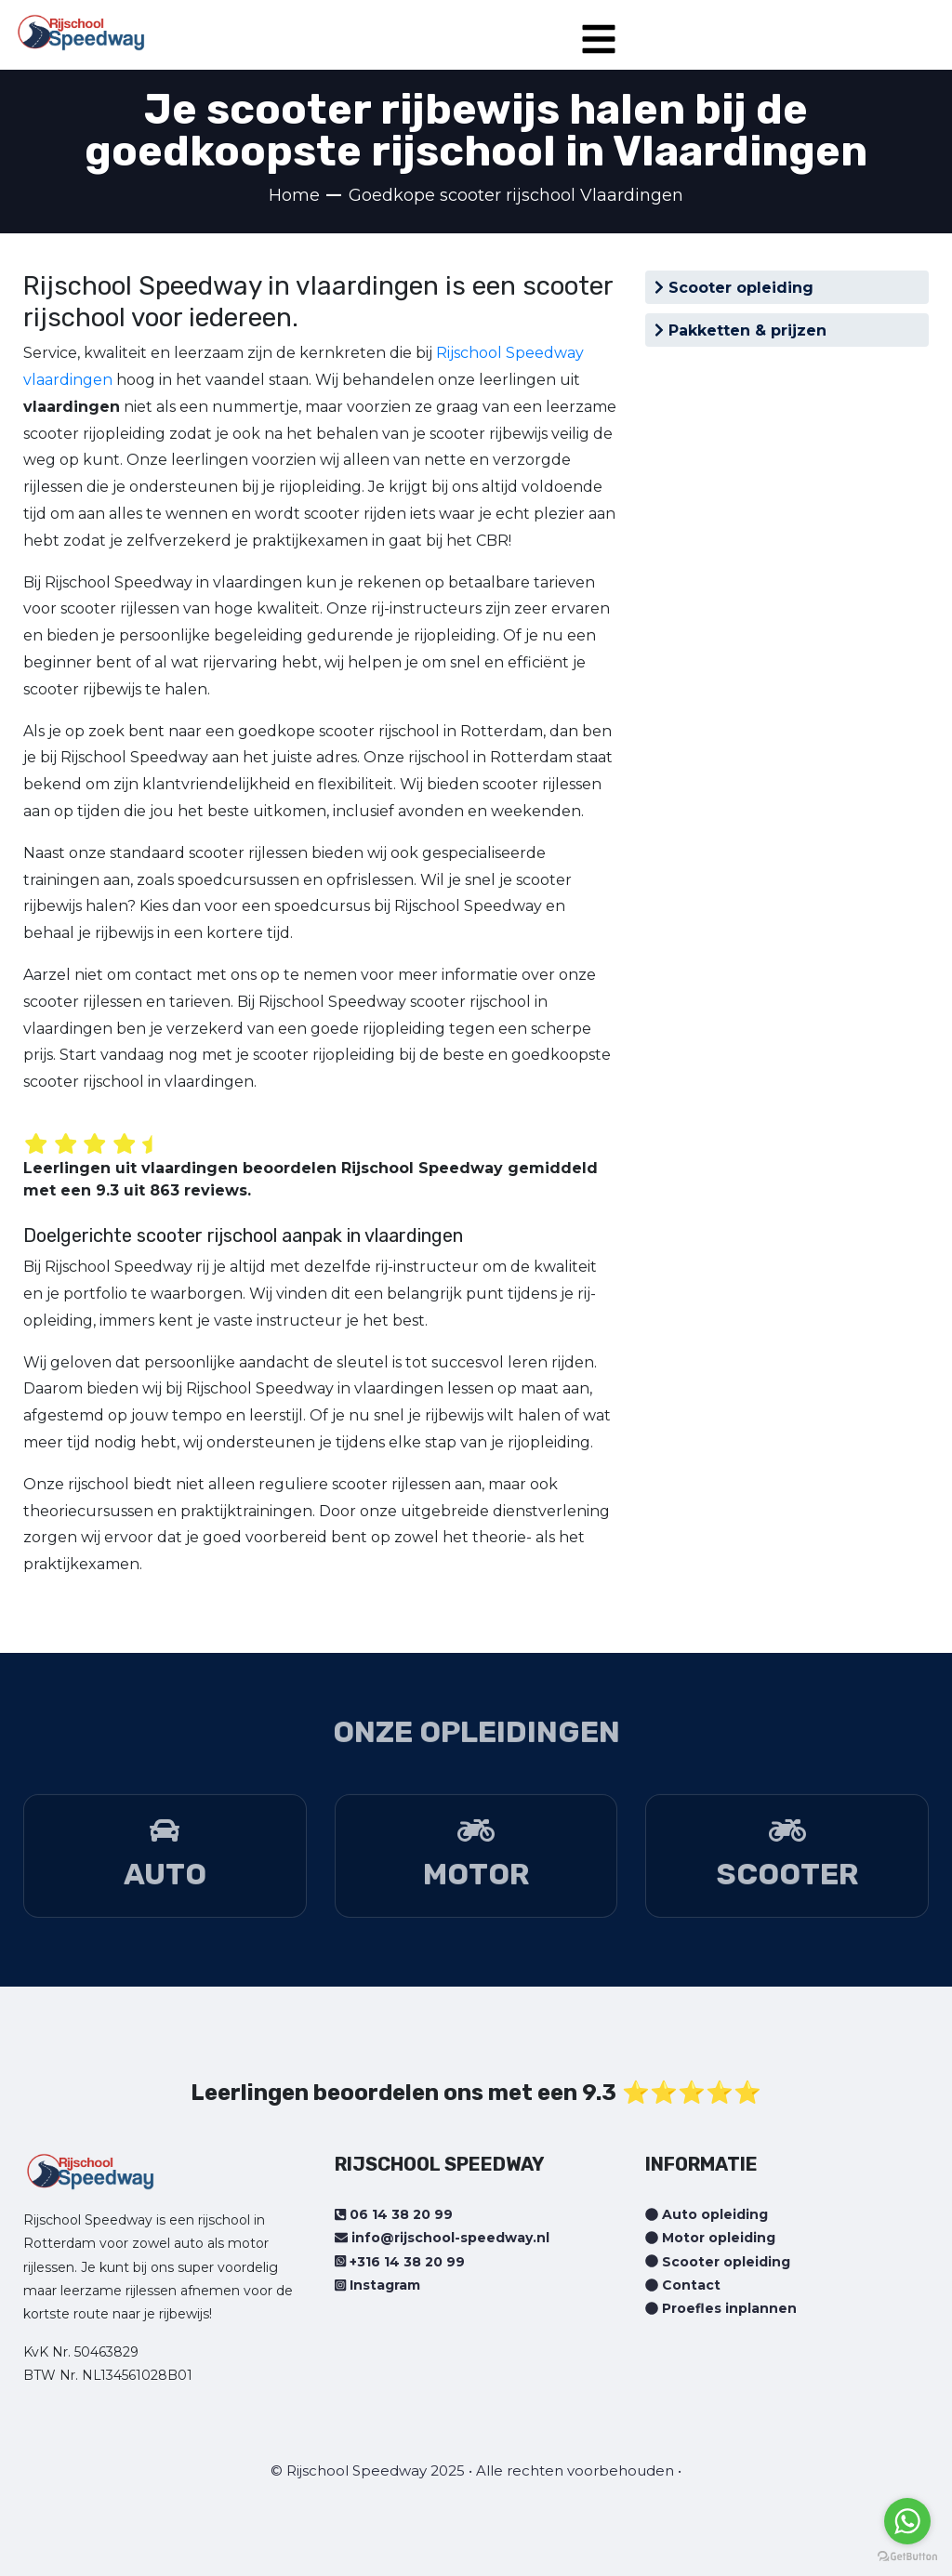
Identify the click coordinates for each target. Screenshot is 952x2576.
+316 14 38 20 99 (400, 2261)
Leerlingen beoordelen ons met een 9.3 (403, 2093)
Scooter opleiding (733, 288)
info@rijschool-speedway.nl (442, 2237)
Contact (683, 2285)
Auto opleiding (706, 2214)
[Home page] (81, 26)
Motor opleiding (710, 2237)
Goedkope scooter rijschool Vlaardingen (516, 195)
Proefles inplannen (721, 2308)
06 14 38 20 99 (394, 2214)
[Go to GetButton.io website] (907, 2557)
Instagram (377, 2285)
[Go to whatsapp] (907, 2521)
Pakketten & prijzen (740, 330)
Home (294, 195)
